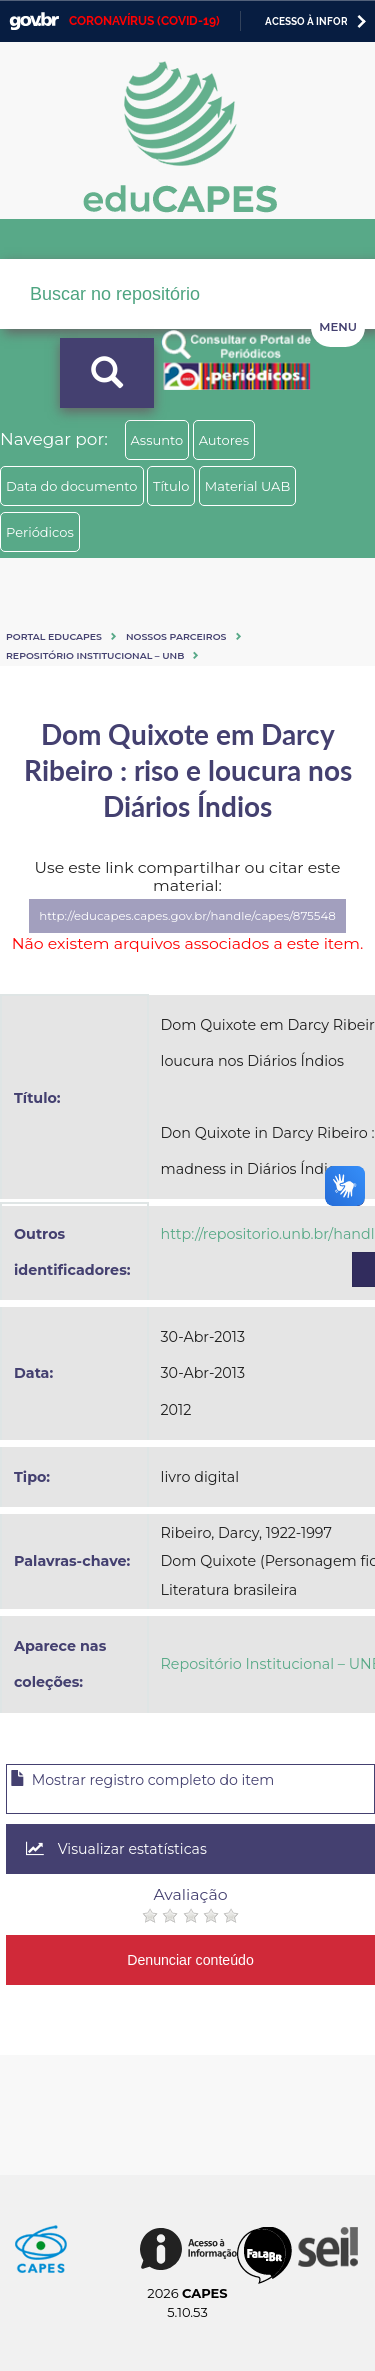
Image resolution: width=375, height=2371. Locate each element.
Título (171, 486)
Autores (224, 440)
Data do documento (72, 486)
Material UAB (247, 486)
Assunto (157, 440)
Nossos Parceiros (176, 636)
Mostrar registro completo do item (142, 1780)
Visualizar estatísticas (116, 1849)
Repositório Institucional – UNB (95, 655)
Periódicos (40, 532)
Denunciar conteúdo (190, 1960)
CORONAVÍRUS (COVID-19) (144, 21)
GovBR (34, 21)
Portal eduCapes (54, 636)
